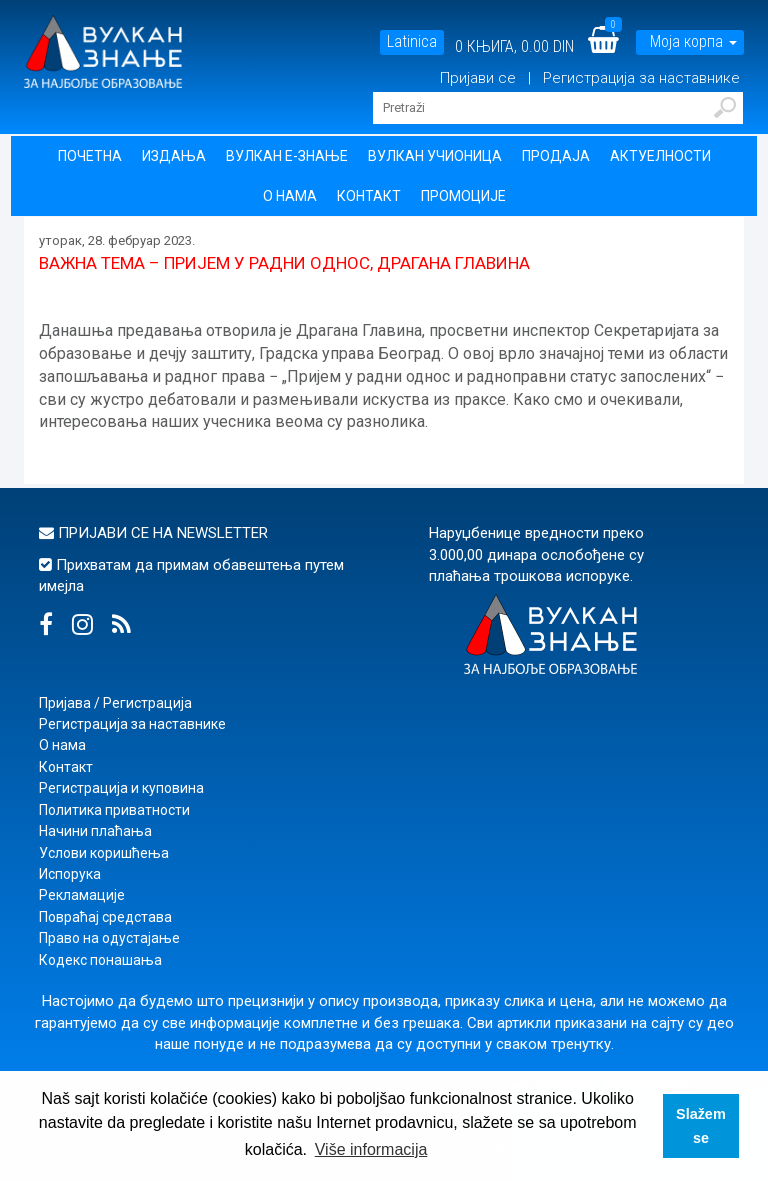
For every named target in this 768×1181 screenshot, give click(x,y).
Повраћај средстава (105, 917)
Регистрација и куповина (121, 788)
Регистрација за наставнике (641, 78)
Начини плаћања (95, 831)
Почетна (90, 156)
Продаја (556, 156)
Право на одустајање (109, 938)
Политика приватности (114, 810)
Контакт (369, 196)
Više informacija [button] (371, 1149)
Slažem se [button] (701, 1126)
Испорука (70, 874)
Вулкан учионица (435, 156)
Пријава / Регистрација (115, 703)
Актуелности (660, 156)
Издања (174, 156)
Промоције (463, 196)
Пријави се (480, 78)
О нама (290, 196)
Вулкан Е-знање (287, 156)
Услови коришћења (104, 853)
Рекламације (82, 895)
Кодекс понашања (100, 960)
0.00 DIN (547, 46)
